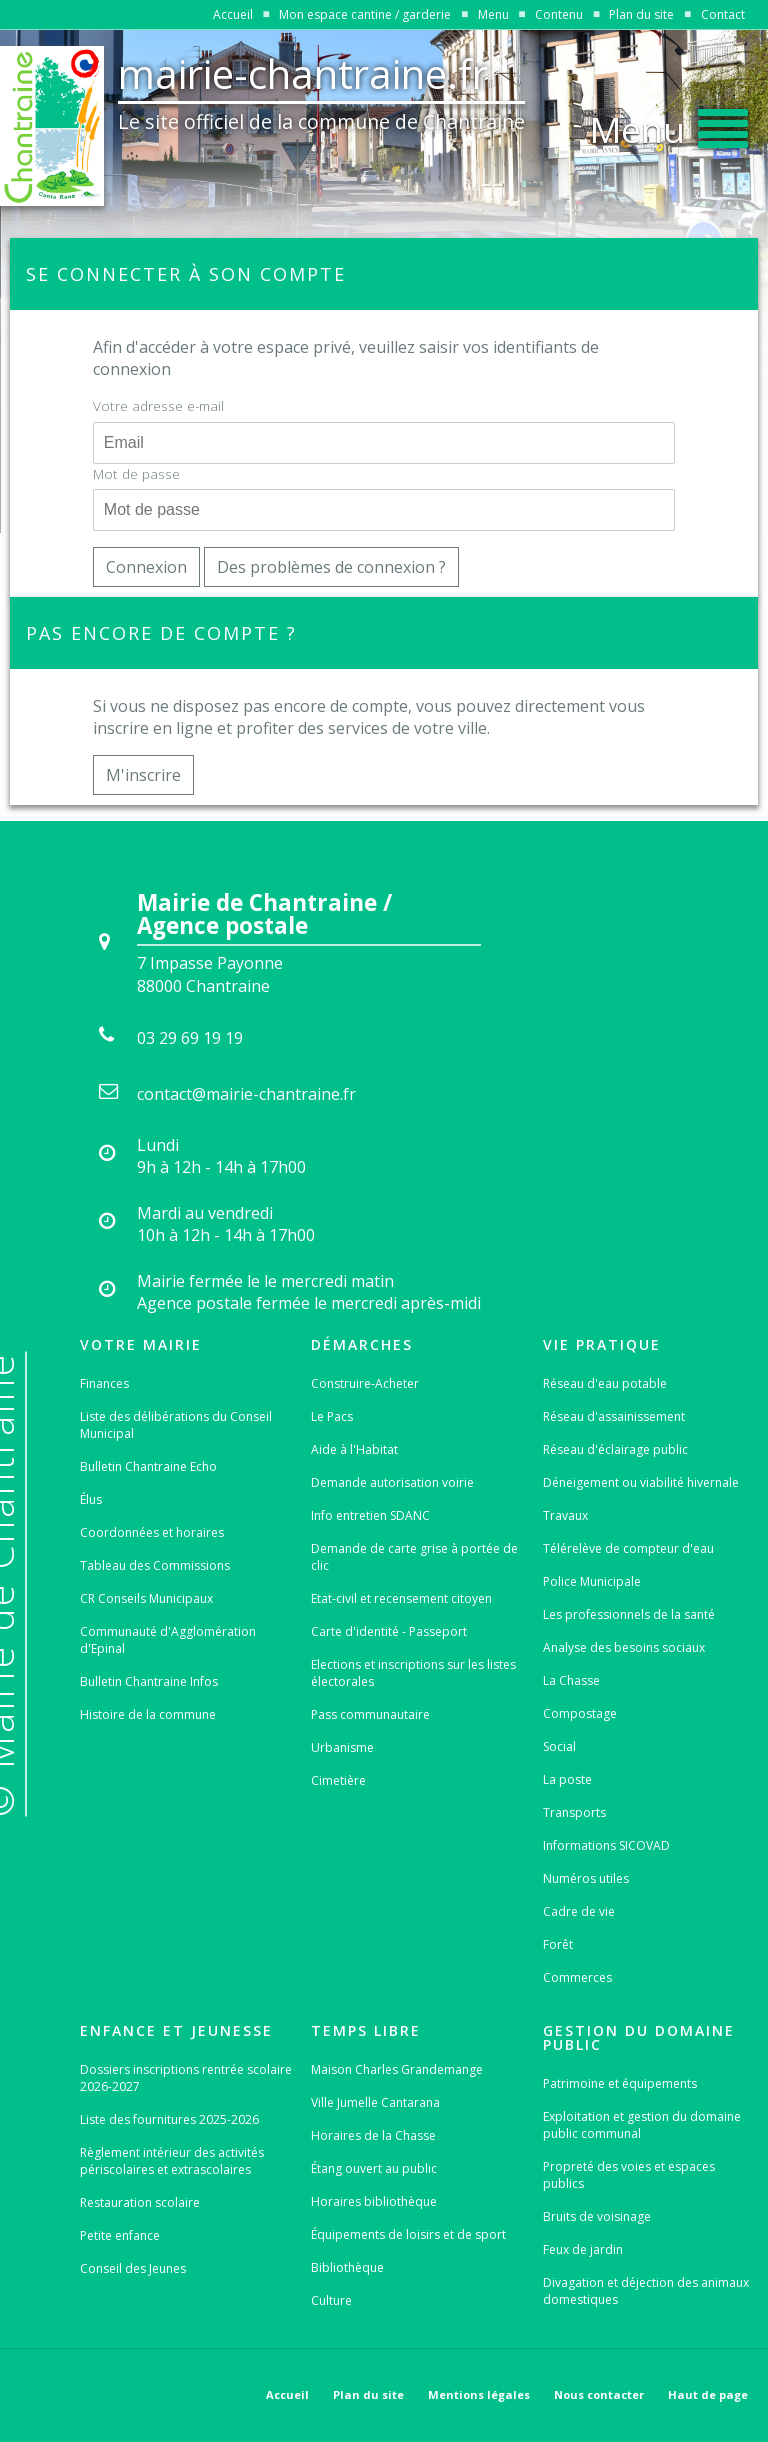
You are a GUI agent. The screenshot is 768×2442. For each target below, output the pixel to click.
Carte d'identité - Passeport (389, 1631)
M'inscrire (143, 775)
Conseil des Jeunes (133, 2268)
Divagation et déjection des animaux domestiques (646, 2291)
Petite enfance (120, 2235)
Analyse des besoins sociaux (624, 1647)
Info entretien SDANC (370, 1515)
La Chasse (571, 1680)
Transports (574, 1812)
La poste (567, 1779)
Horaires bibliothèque (374, 2201)
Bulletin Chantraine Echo (148, 1466)
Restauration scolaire (140, 2202)
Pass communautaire (370, 1714)
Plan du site (641, 14)
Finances (104, 1383)
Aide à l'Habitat (354, 1449)
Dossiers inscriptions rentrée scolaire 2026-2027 (186, 2078)
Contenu (559, 14)
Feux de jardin (583, 2249)
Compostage (580, 1713)
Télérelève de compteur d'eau (628, 1548)
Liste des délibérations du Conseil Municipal (176, 1425)
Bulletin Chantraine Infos (149, 1681)
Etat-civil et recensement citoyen (401, 1598)
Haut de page (708, 2394)
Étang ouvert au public (374, 2168)
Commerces (577, 1977)
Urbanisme (342, 1747)
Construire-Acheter (365, 1383)
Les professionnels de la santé (629, 1614)
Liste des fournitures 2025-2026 (169, 2119)
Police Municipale (592, 1581)
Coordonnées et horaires (152, 1532)
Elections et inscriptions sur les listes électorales (413, 1673)
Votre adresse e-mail (158, 405)
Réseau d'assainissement (614, 1416)
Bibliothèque (347, 2267)
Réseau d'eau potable (605, 1383)
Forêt (558, 1944)
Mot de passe (136, 473)
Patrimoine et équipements (620, 2083)
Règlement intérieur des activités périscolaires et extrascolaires (172, 2161)
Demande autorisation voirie (392, 1482)
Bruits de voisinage (597, 2216)
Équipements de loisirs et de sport (408, 2234)
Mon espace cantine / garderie (365, 14)
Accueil (233, 14)
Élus (91, 1499)
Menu (493, 14)
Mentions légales (479, 2394)
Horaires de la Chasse (373, 2135)
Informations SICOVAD (606, 1845)
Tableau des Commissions (155, 1565)
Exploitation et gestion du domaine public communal (642, 2125)
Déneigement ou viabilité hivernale (641, 1482)
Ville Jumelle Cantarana (375, 2102)
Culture (331, 2300)
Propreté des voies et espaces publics (629, 2175)
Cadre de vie (579, 1911)
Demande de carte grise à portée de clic (414, 1557)
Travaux (565, 1515)
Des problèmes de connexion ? (331, 567)
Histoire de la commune (148, 1714)
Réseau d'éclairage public (615, 1449)
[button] (669, 124)
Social (559, 1746)
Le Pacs (332, 1416)
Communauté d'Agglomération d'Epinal (168, 1640)
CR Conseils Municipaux (146, 1598)
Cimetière (338, 1780)
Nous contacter (599, 2394)
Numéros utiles (586, 1878)
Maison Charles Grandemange (397, 2069)
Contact (723, 14)
